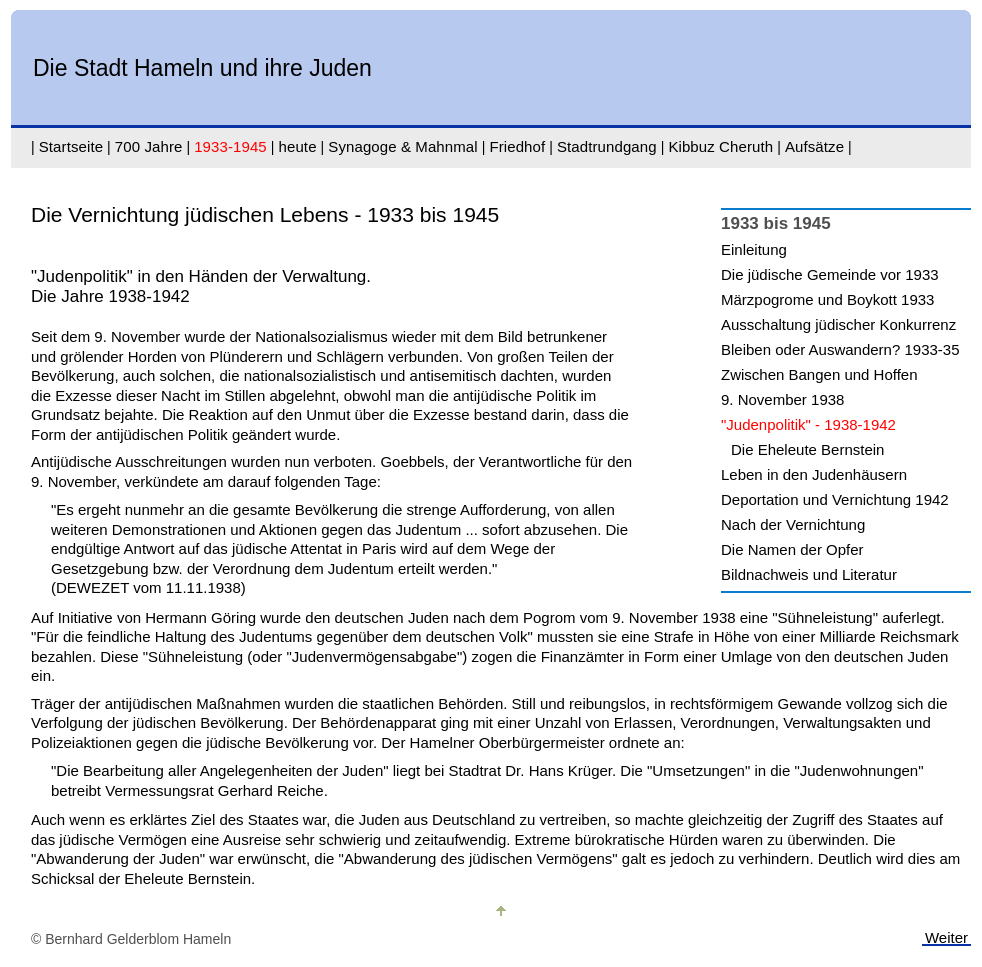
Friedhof (517, 146)
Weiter (946, 937)
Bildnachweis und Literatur (809, 574)
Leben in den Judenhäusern (814, 474)
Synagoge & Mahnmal (402, 146)
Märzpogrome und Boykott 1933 (827, 299)
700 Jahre (149, 146)
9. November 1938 (782, 399)
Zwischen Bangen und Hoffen (819, 374)
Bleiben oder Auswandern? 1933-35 (840, 349)
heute (298, 146)
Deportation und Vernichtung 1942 (835, 499)
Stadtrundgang (607, 146)
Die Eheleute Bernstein (807, 449)
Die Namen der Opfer (792, 549)
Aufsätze (814, 146)
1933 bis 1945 (776, 223)
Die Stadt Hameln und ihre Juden (202, 68)
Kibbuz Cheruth (720, 146)
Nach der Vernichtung (793, 524)
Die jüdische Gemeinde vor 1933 (830, 274)
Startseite (71, 146)
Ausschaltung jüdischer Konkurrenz (838, 324)
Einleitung (754, 249)
